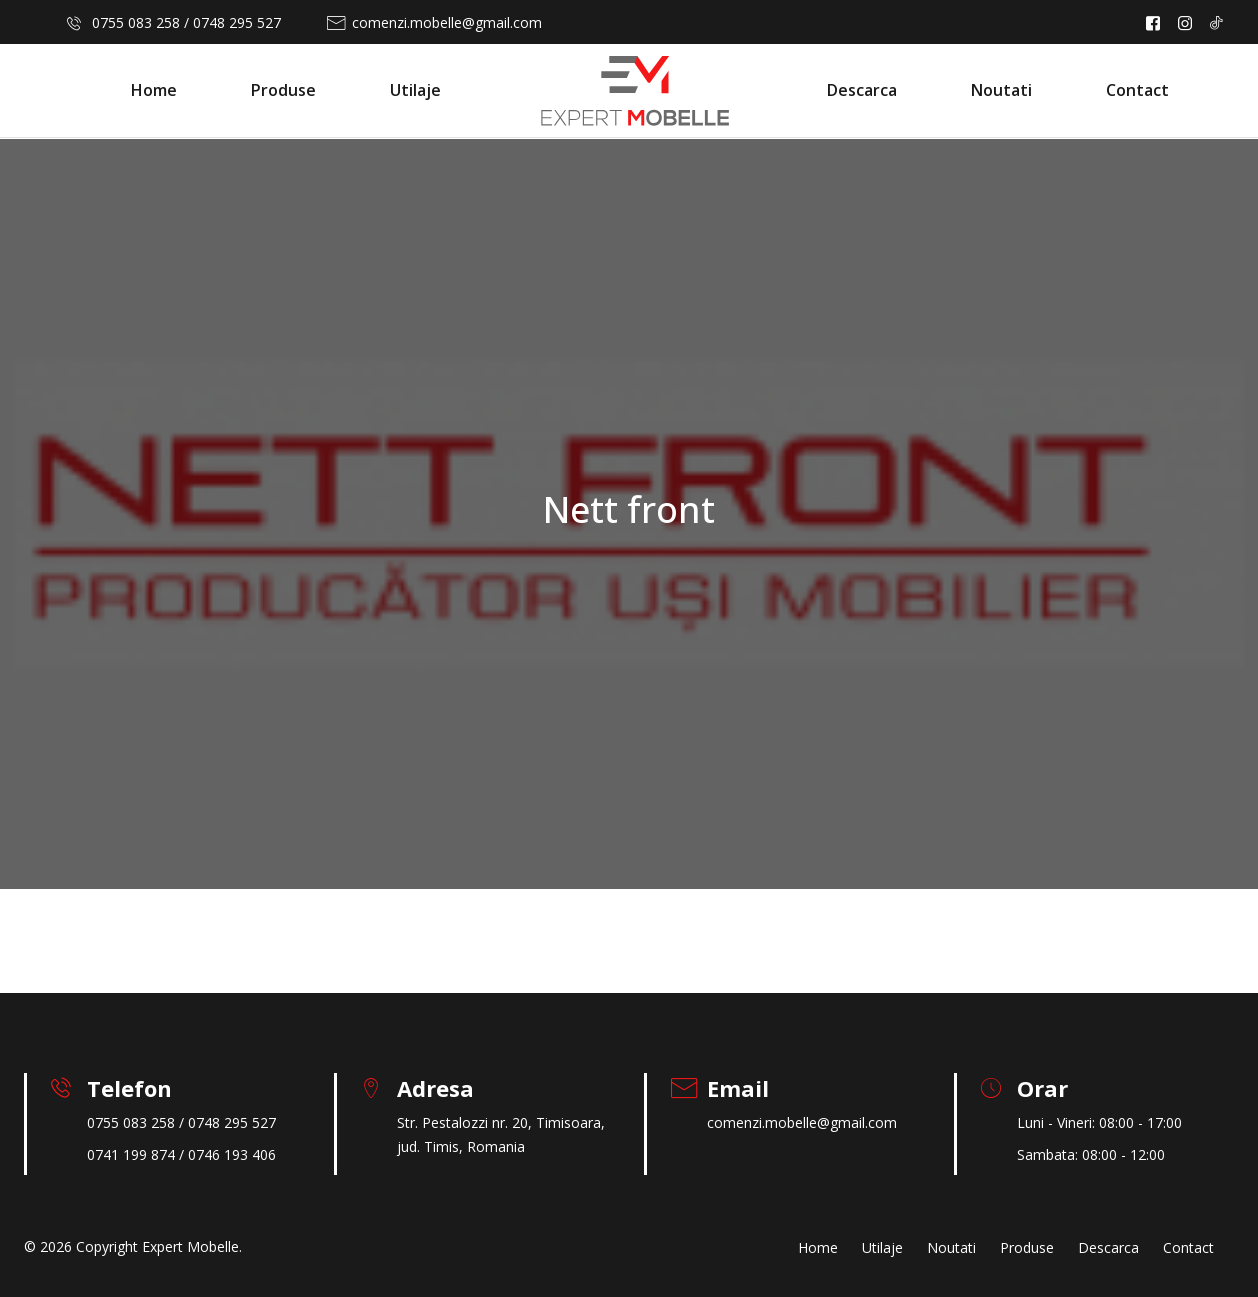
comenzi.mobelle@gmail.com (447, 22)
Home (154, 90)
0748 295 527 (237, 22)
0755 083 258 (136, 22)
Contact (1137, 90)
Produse (283, 90)
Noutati (1001, 90)
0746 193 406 (232, 1154)
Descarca (862, 90)
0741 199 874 (131, 1154)
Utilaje (415, 90)
